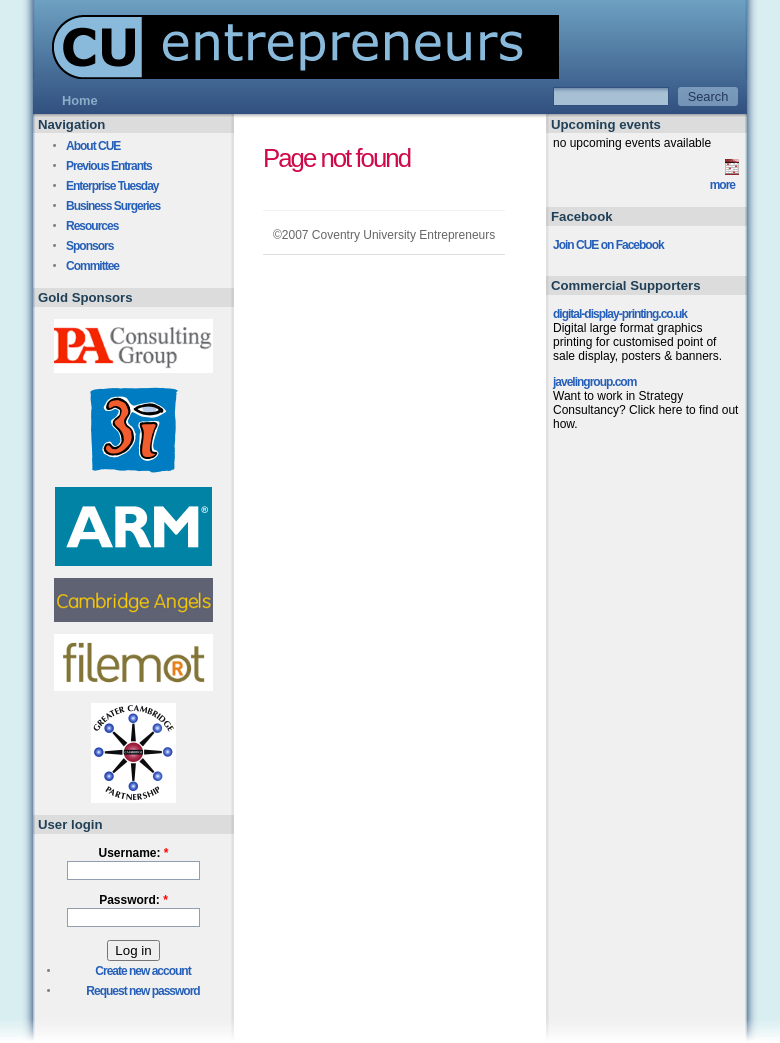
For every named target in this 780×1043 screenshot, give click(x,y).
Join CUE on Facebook (608, 245)
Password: (133, 900)
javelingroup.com (594, 382)
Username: (133, 853)
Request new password (142, 991)
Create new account (142, 971)
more (722, 185)
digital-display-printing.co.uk (620, 314)
